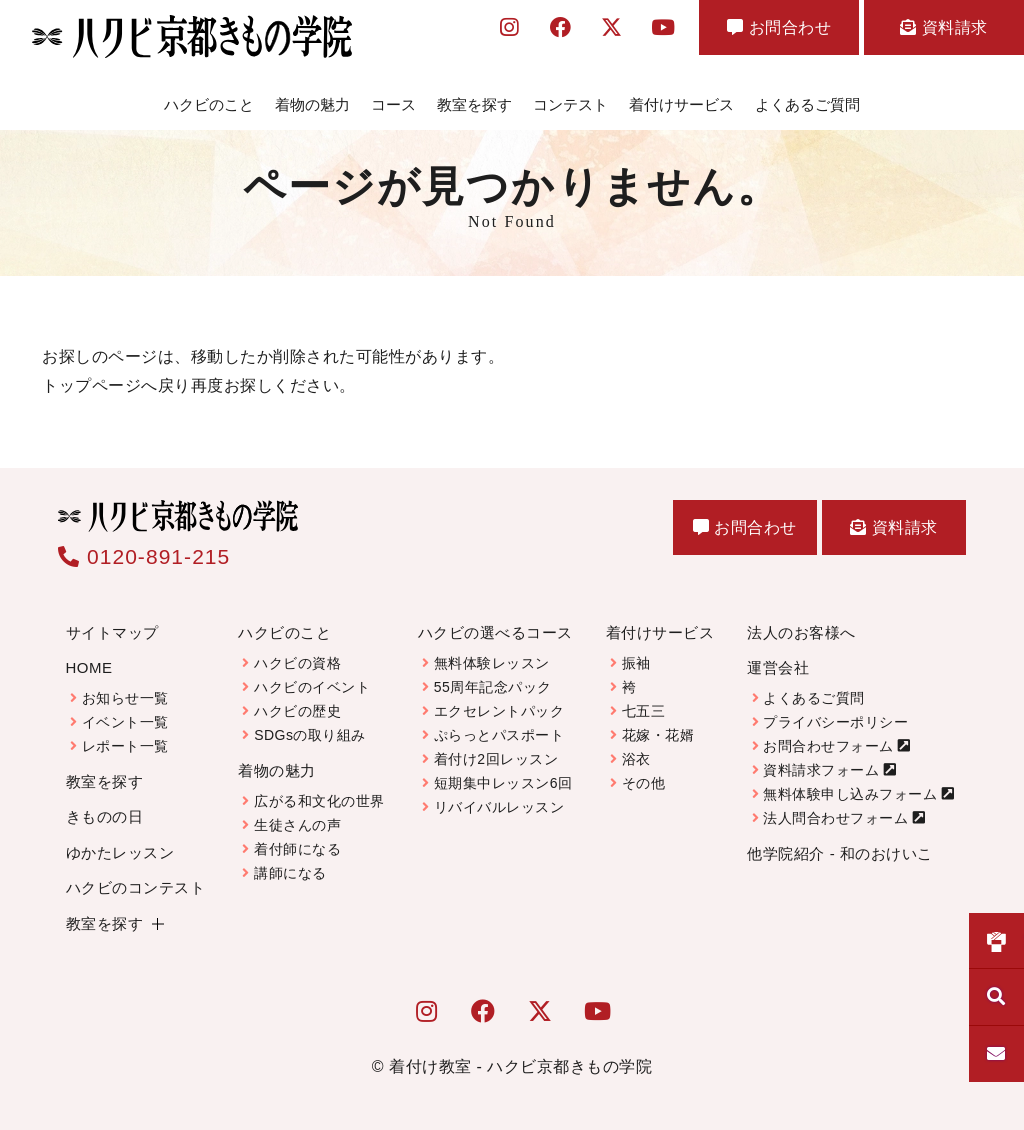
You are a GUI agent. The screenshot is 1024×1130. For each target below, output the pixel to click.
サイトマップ (112, 632)
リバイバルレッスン (499, 807)
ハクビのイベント (312, 687)
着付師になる (297, 849)
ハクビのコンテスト (136, 887)
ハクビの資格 (297, 663)
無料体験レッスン (492, 663)
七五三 (644, 711)
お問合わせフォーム (828, 746)
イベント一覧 (125, 722)
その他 (644, 783)
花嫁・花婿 (658, 735)
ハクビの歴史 (297, 711)
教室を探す (474, 104)
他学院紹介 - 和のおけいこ (839, 853)
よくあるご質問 (807, 104)
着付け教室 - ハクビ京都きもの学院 (520, 1066)
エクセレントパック (499, 711)
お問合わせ (779, 27)
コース (393, 104)
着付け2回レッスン (496, 759)
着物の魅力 (312, 104)
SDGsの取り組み (310, 735)
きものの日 (105, 816)
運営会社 (778, 667)
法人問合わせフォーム (835, 818)
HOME (89, 667)
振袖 (636, 663)
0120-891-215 (144, 556)
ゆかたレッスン (120, 852)
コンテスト (570, 104)
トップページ (91, 385)
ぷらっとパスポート (499, 735)
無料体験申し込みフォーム (850, 794)
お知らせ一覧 (125, 698)
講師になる (290, 873)
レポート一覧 (125, 746)
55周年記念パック (493, 687)
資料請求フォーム (821, 770)
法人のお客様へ (801, 632)
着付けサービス (681, 104)
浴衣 (636, 759)
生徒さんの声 (297, 825)
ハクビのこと (209, 104)
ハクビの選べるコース (495, 632)
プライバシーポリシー (835, 722)
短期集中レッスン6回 (503, 783)
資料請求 (943, 27)
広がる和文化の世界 (319, 801)
